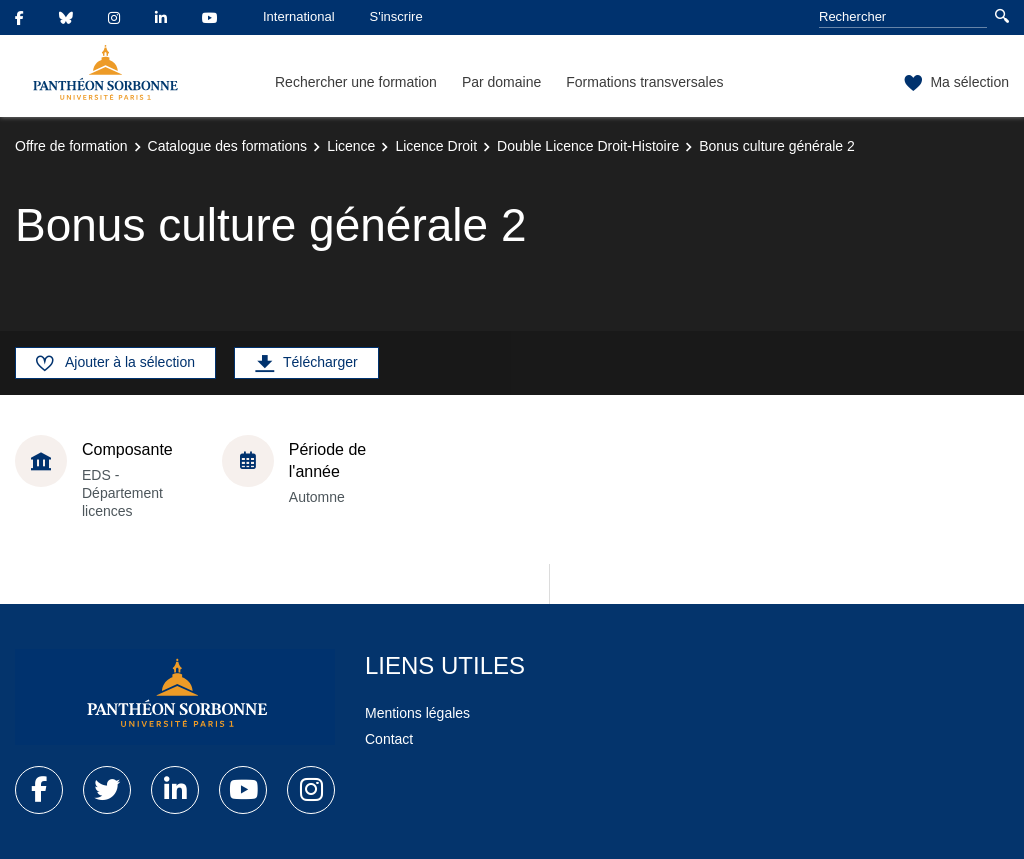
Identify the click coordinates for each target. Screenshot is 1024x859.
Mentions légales (417, 713)
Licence (351, 146)
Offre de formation (71, 146)
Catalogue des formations (228, 146)
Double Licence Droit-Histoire (588, 146)
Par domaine (501, 82)
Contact (389, 739)
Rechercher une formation (356, 82)
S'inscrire (396, 16)
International (299, 16)
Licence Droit (436, 146)
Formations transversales (644, 82)
